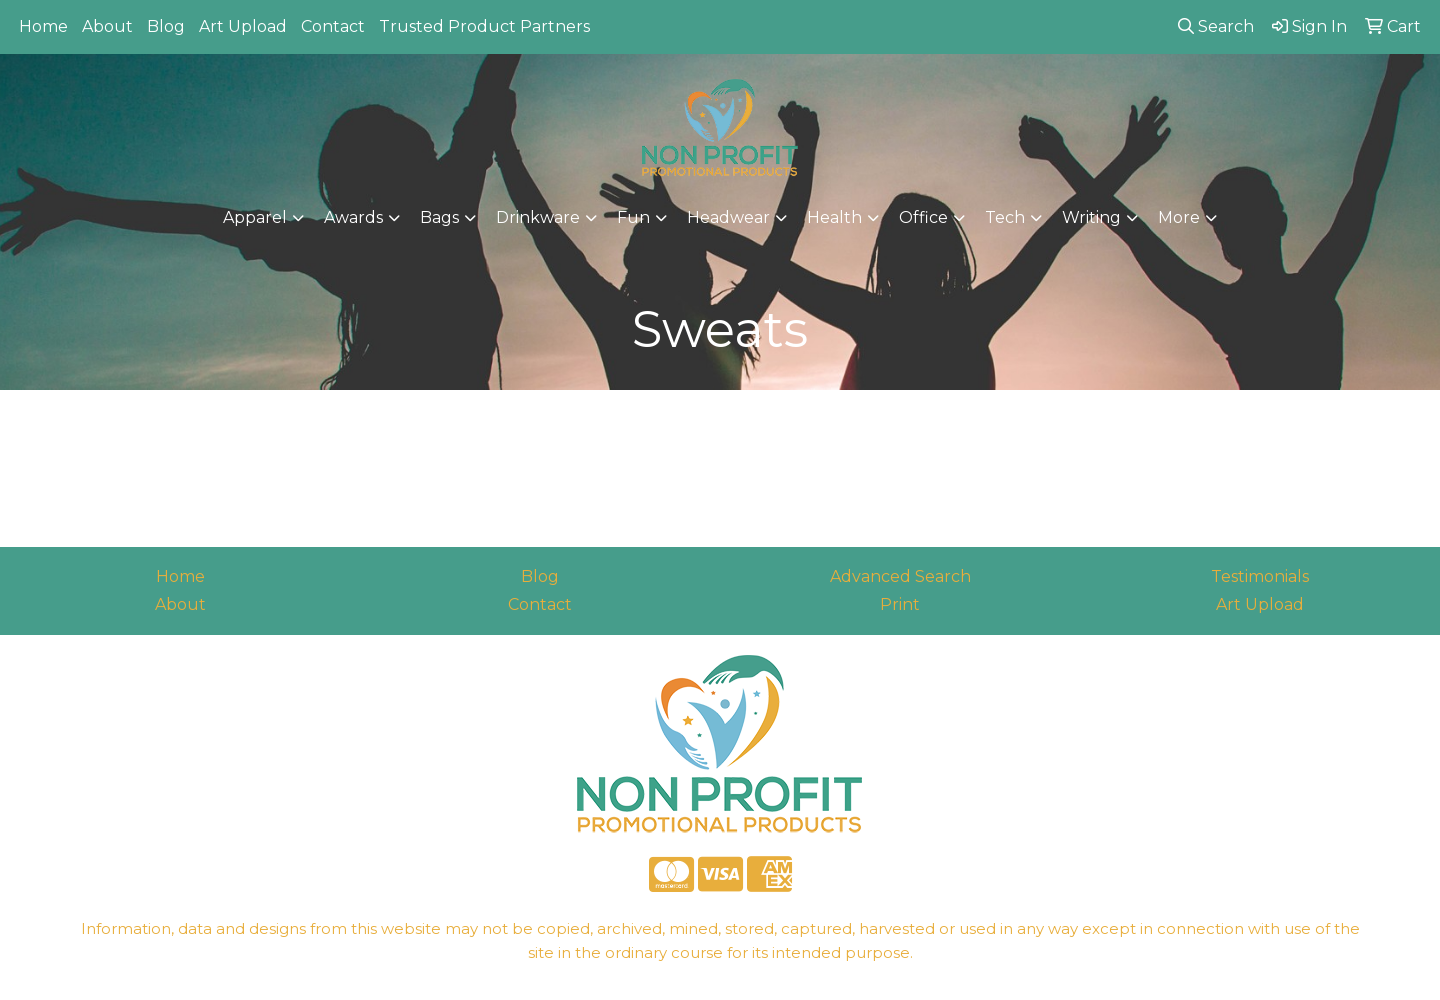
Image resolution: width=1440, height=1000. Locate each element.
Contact (333, 26)
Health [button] (834, 217)
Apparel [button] (255, 217)
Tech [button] (1005, 217)
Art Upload (243, 26)
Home (43, 26)
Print (900, 604)
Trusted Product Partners (484, 26)
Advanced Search (900, 576)
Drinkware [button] (538, 217)
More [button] (1179, 217)
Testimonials (1260, 576)
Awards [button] (353, 217)
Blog (166, 26)
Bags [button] (439, 217)
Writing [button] (1091, 217)
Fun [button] (633, 217)
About (107, 26)
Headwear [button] (728, 217)
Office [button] (923, 217)
